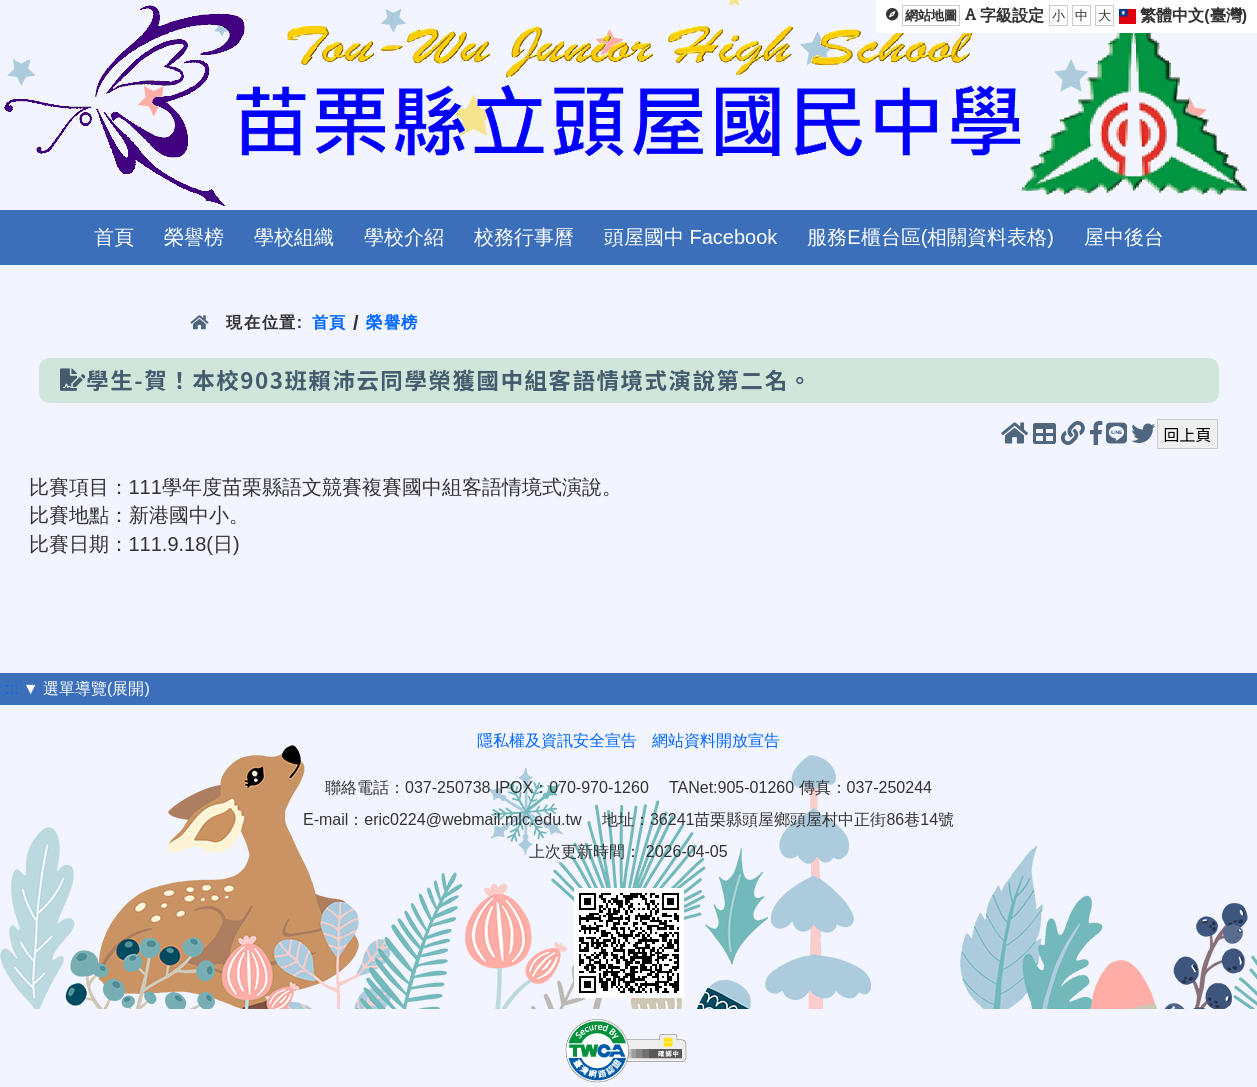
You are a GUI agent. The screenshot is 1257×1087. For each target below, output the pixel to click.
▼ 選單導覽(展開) (86, 688)
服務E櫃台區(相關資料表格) (930, 237)
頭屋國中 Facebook (690, 237)
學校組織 (294, 237)
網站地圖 (931, 15)
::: (11, 688)
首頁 (114, 237)
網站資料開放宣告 (716, 740)
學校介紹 (404, 237)
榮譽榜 (194, 237)
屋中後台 (1124, 237)
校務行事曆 (524, 237)
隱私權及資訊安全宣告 (557, 740)
